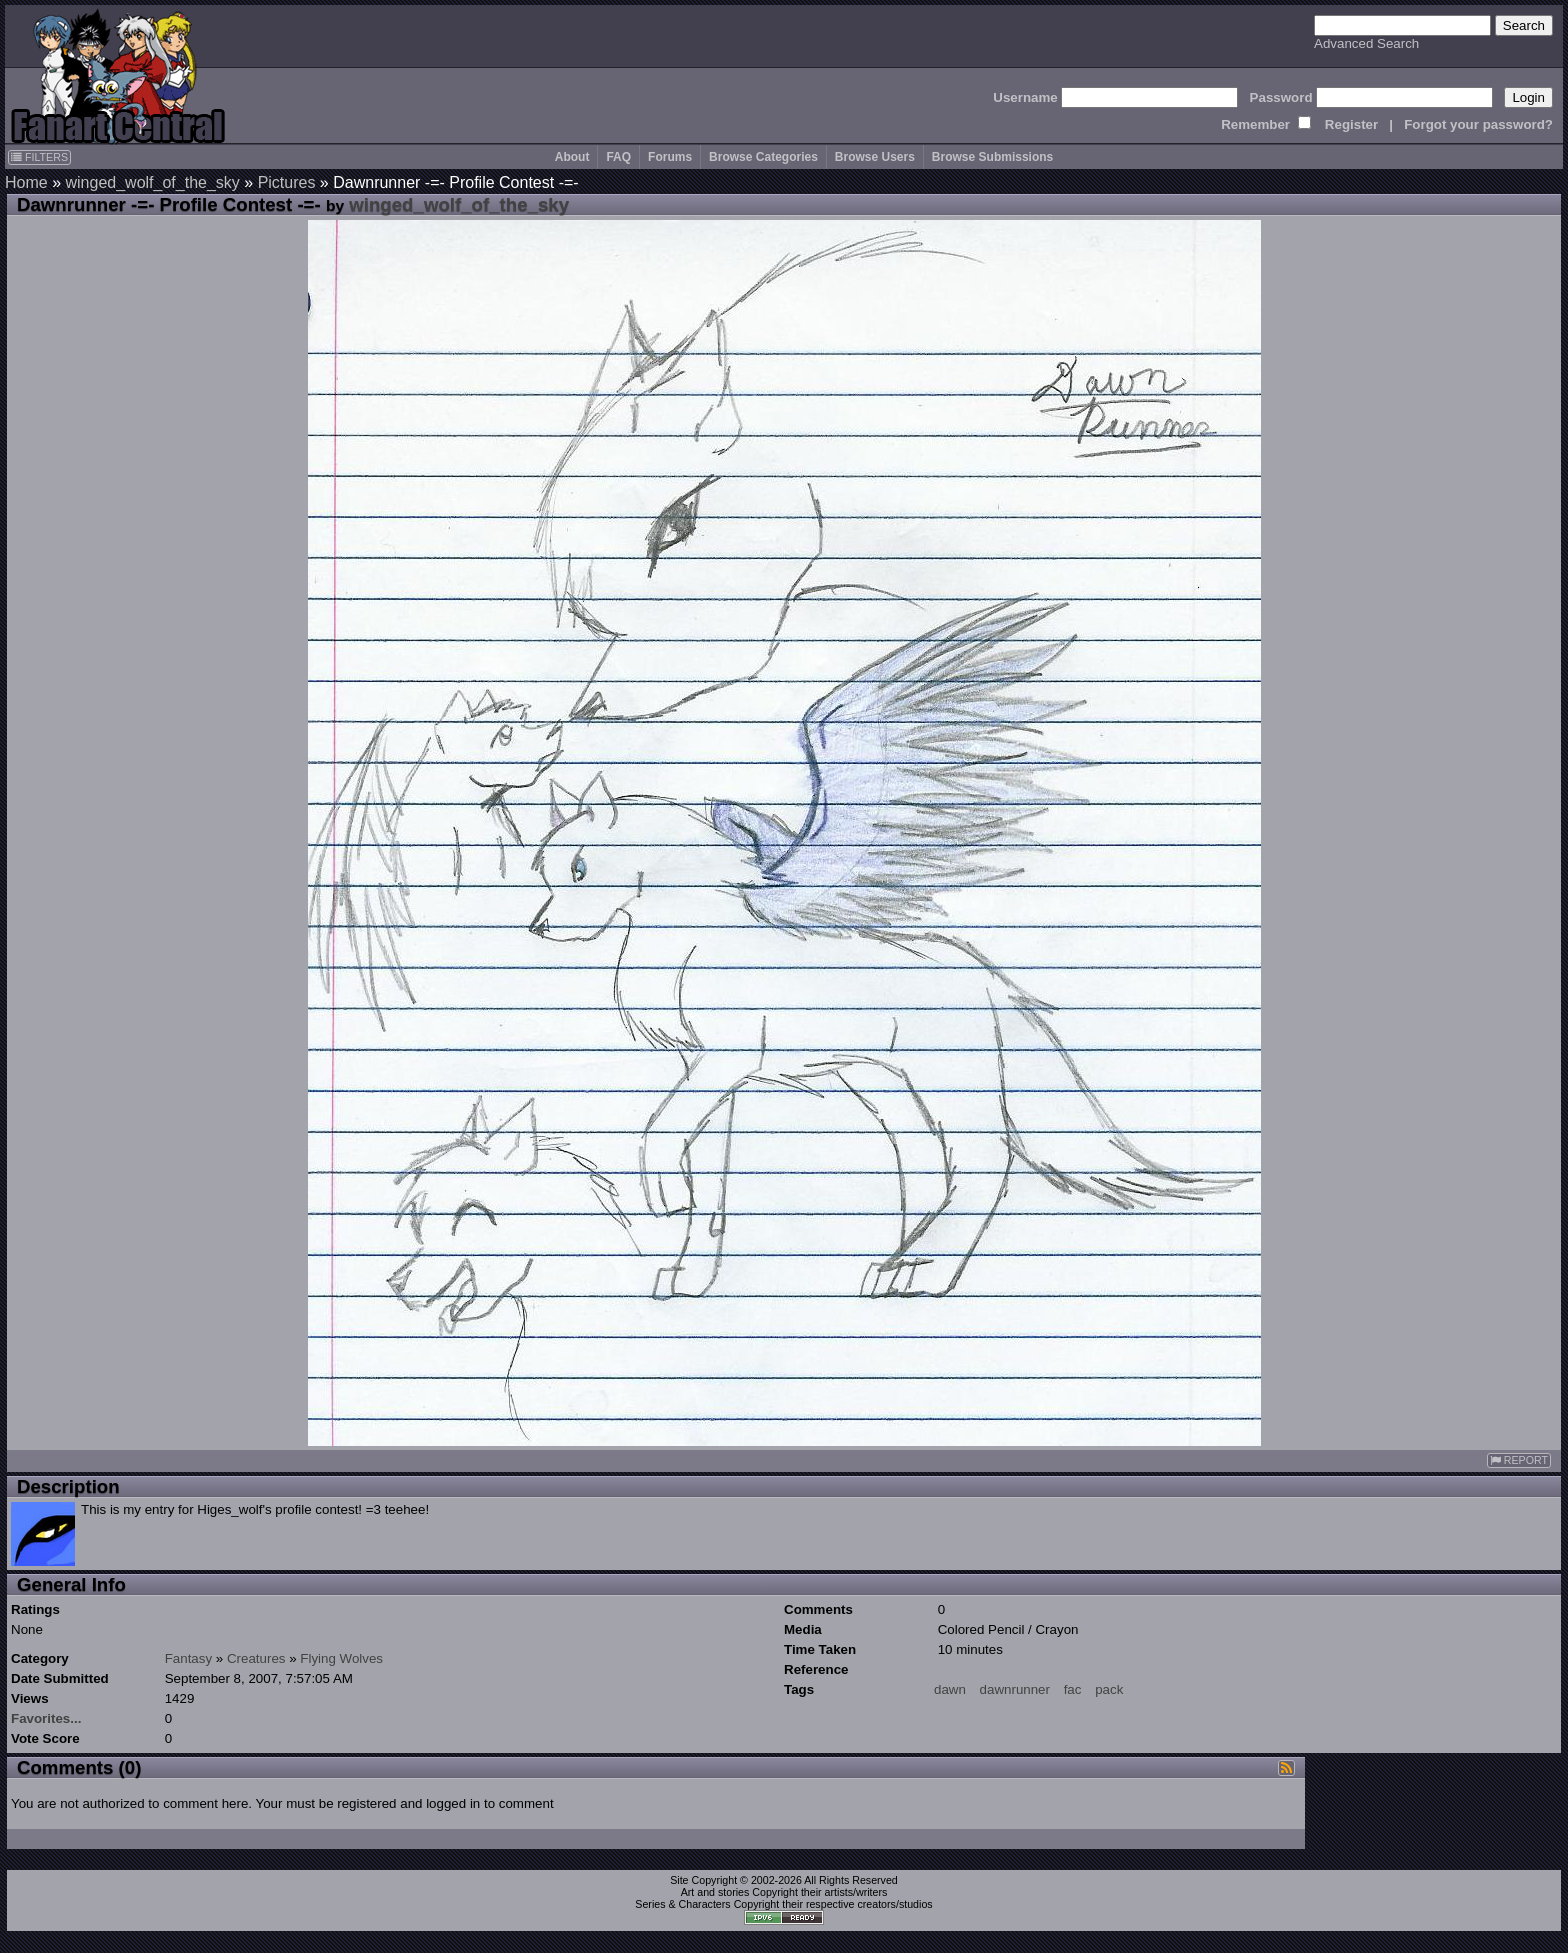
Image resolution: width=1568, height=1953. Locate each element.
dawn (950, 1689)
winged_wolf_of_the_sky (152, 182)
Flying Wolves (341, 1658)
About (572, 157)
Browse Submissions (992, 157)
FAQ (618, 157)
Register (1351, 124)
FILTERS (39, 157)
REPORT (1519, 1460)
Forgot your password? (1478, 124)
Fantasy (188, 1658)
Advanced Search (1366, 43)
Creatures (256, 1658)
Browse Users (875, 157)
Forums (670, 157)
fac (1073, 1689)
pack (1109, 1689)
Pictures (287, 182)
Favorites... (46, 1718)
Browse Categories (763, 157)
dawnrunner (1015, 1689)
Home (26, 182)
